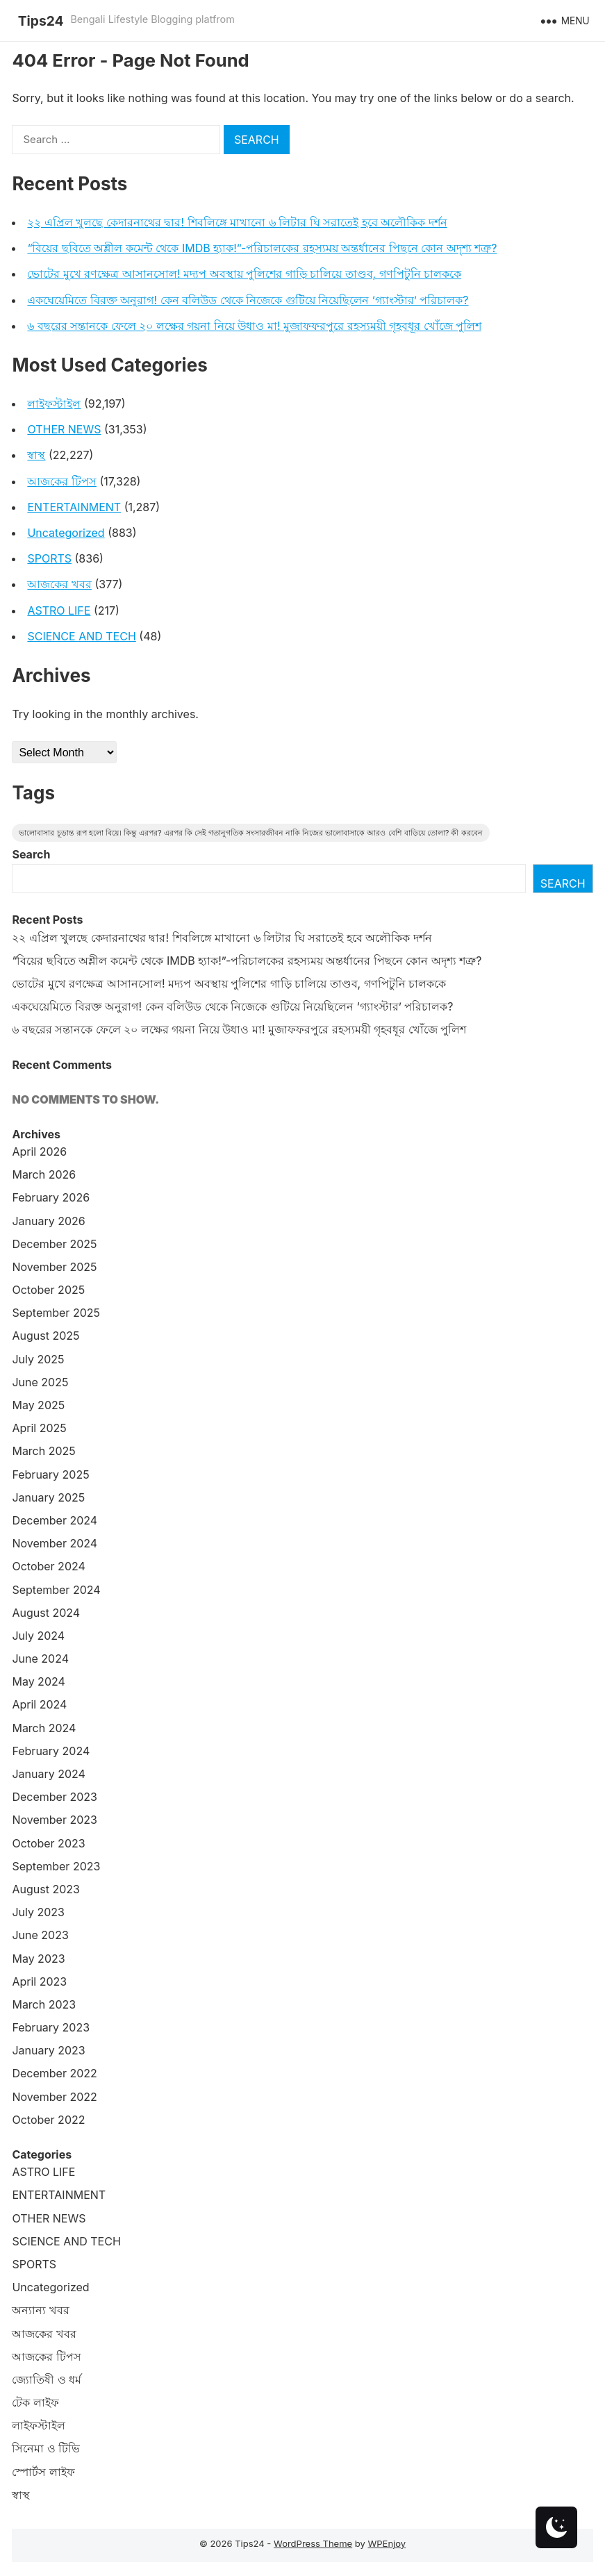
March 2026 (44, 1174)
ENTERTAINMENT (74, 507)
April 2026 (39, 1151)
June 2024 (40, 1658)
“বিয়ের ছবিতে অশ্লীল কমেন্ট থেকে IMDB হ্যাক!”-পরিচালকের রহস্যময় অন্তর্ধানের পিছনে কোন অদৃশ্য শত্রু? (262, 248)
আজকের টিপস (62, 481)
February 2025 (50, 1474)
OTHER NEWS (64, 429)
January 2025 (48, 1497)
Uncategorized (65, 533)
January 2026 (48, 1221)
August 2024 (46, 1613)
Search (31, 854)
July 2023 (38, 1912)
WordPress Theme (313, 2543)
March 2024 (44, 1728)
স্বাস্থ (36, 455)
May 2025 (38, 1405)
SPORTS (49, 558)
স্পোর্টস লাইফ (43, 2472)
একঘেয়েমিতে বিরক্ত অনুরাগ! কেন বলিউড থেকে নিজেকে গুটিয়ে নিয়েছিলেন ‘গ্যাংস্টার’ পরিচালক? (247, 300)
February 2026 (51, 1197)
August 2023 (45, 1889)
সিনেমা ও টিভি (46, 2448)
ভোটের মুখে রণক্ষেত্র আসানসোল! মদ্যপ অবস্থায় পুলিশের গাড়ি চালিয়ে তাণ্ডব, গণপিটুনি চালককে (244, 274)
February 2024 (51, 1751)
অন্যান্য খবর (40, 2310)
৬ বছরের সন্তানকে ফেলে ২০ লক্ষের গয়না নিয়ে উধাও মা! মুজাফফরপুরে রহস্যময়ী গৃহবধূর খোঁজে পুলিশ (254, 326)
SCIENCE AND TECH (81, 636)
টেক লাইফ (35, 2402)
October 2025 (48, 1290)
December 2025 (54, 1244)
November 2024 (54, 1543)
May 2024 (38, 1681)
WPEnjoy (386, 2543)
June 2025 (40, 1382)
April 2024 (39, 1704)
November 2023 (54, 1820)
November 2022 (54, 2097)
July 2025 (38, 1359)
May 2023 (38, 1959)
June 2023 (40, 1935)
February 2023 (51, 2027)
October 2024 (48, 1566)
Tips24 (41, 21)
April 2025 (39, 1428)
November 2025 (54, 1267)
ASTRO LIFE (58, 610)
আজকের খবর (59, 584)
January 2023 (48, 2050)
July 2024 (38, 1636)
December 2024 (54, 1520)
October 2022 (48, 2120)
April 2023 (39, 1981)
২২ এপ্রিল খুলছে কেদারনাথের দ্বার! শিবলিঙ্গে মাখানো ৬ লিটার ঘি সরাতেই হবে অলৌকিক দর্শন (237, 222)
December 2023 (54, 1797)
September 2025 (56, 1313)
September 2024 (56, 1590)
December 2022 (54, 2073)
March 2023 (44, 2004)
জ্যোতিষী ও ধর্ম (46, 2379)
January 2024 (48, 1774)
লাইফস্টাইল (54, 403)
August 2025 (45, 1336)
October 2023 (48, 1843)
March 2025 (43, 1451)
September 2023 (56, 1866)
